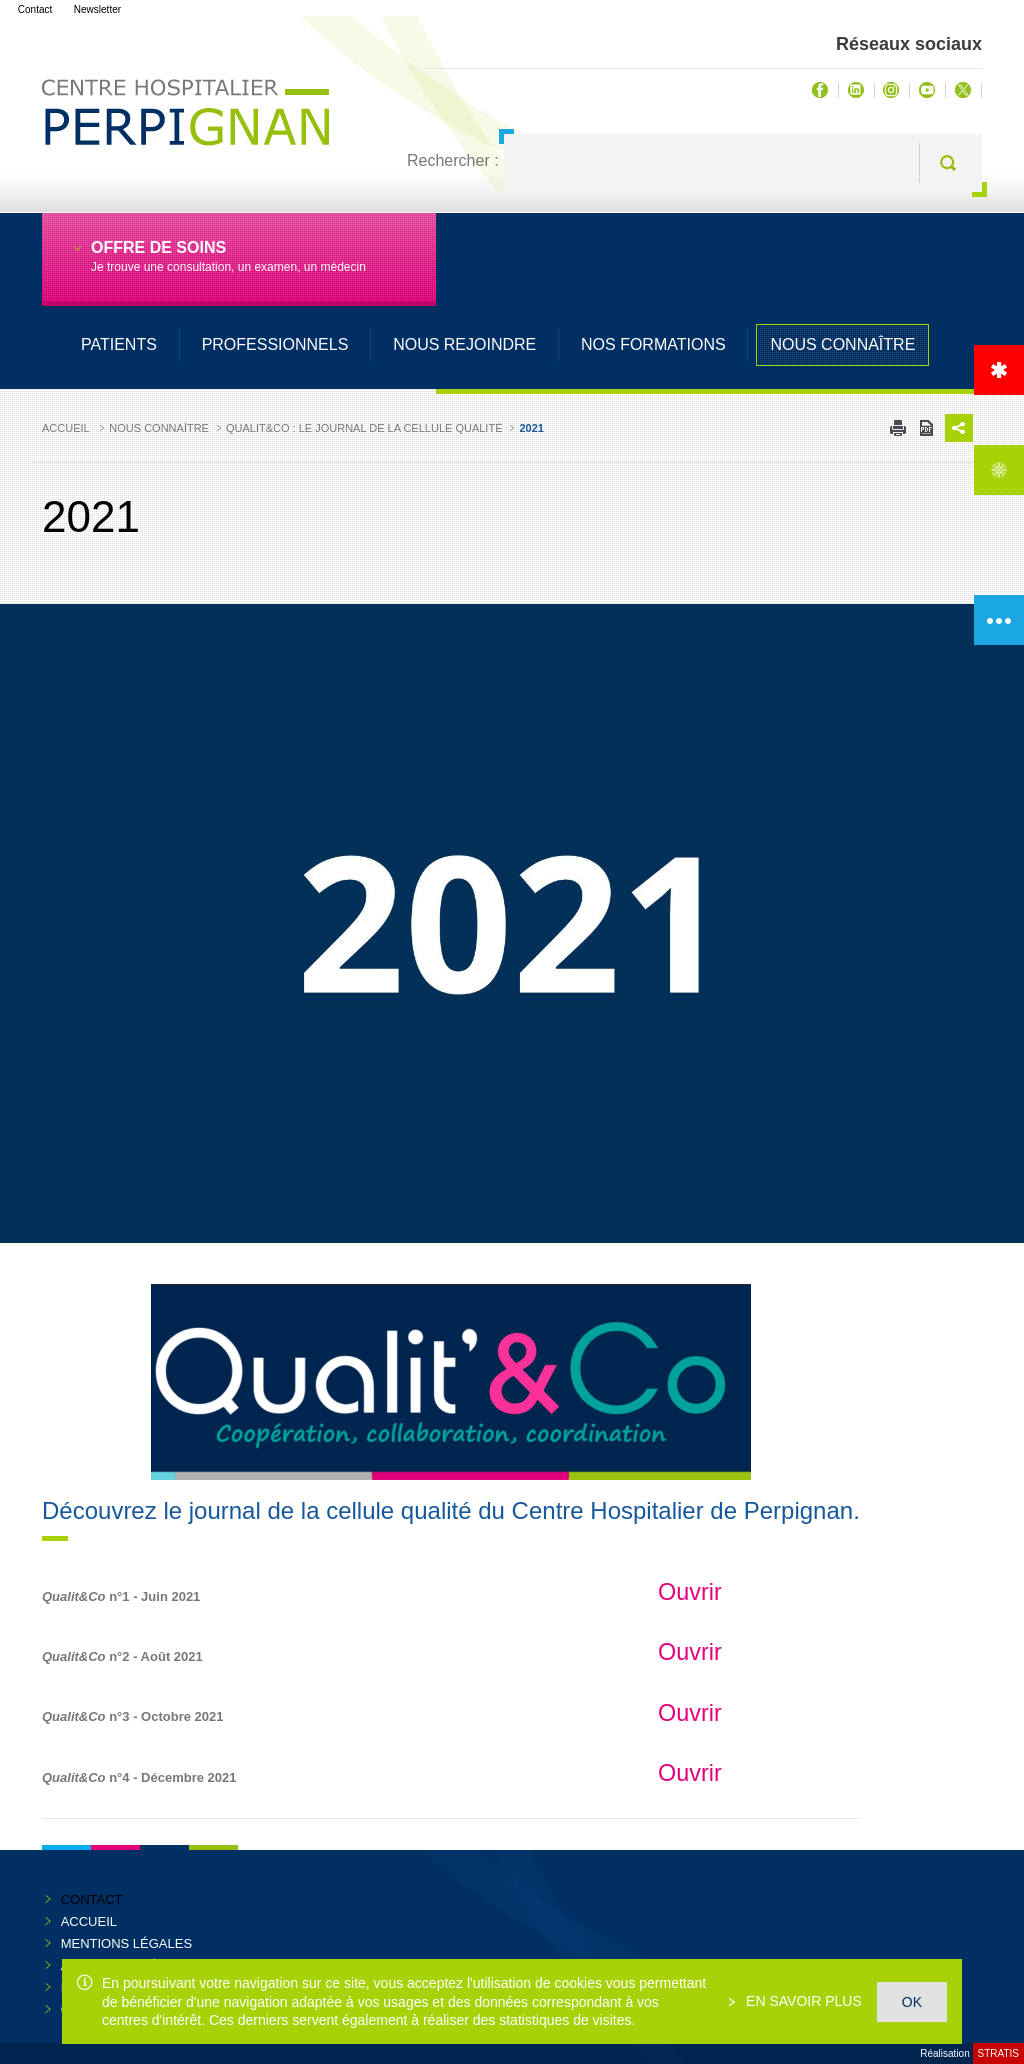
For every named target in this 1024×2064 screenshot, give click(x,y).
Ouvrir (690, 1592)
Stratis (998, 2053)
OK (912, 2002)
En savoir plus (802, 2001)
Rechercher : (453, 160)
